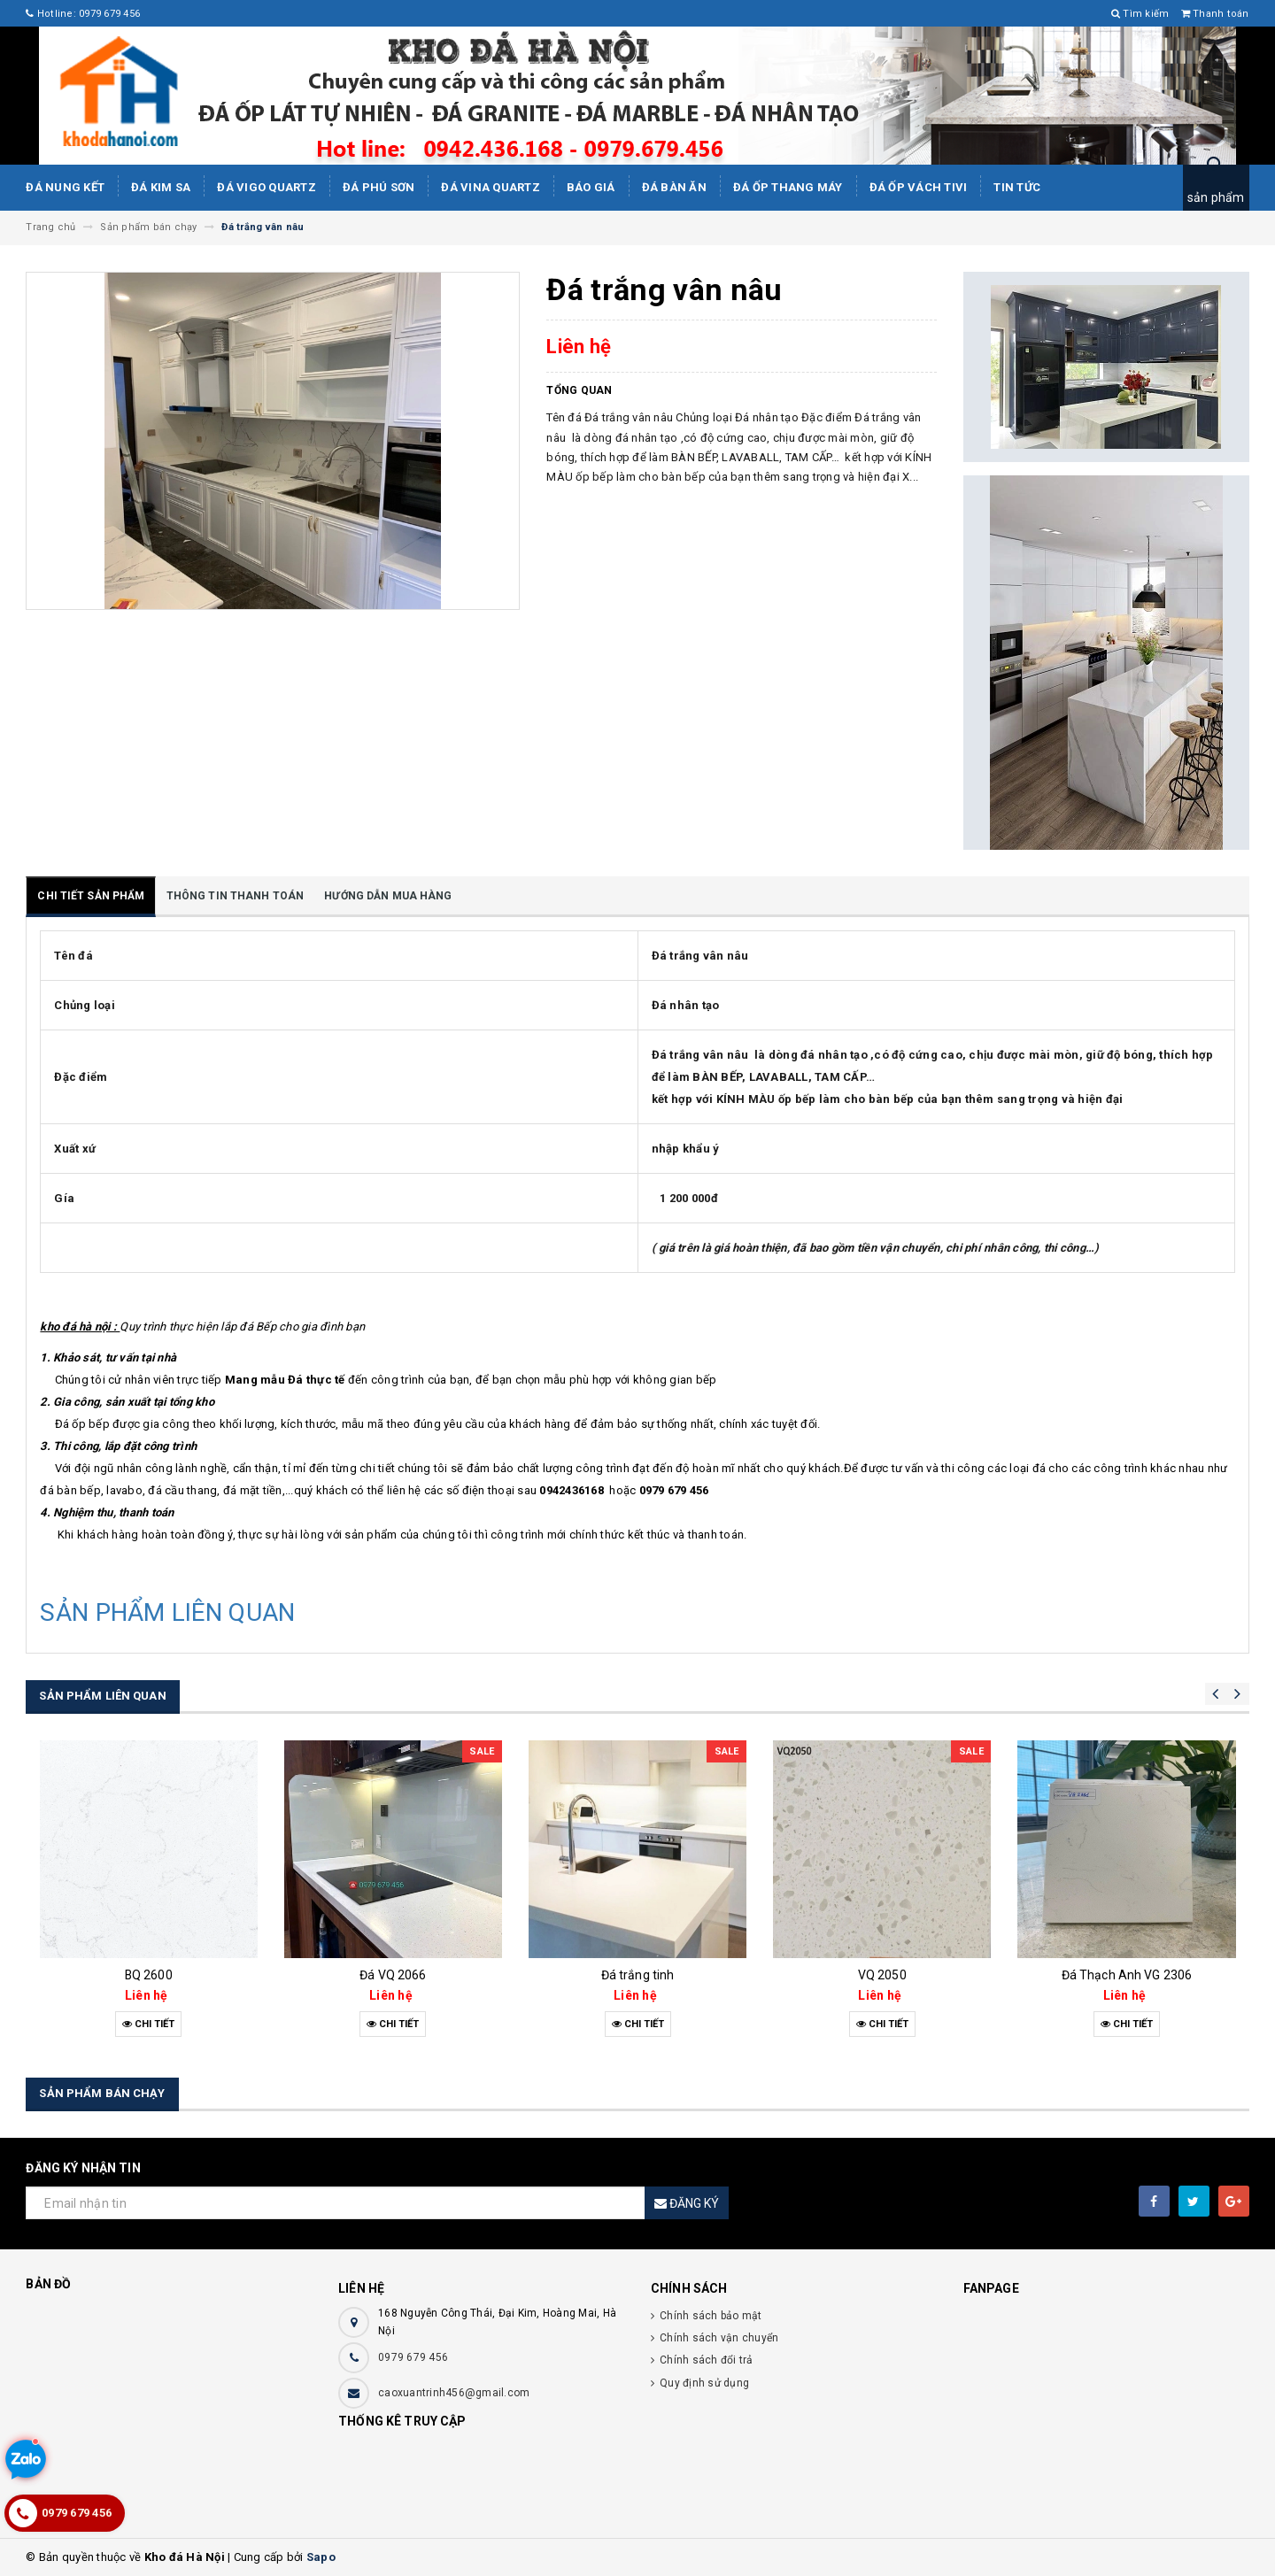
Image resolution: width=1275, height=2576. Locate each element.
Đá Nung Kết (65, 187)
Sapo (321, 2557)
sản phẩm (1216, 197)
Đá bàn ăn (674, 187)
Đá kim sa (160, 187)
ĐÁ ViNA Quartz (490, 187)
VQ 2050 (882, 1975)
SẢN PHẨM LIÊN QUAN (167, 1612)
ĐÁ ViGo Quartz (266, 187)
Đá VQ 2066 (392, 1975)
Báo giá (591, 187)
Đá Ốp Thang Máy (788, 187)
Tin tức (1016, 187)
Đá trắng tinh (638, 1975)
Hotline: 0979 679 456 (83, 13)
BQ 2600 (149, 1975)
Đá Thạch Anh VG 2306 (1127, 1975)
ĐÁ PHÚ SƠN (379, 187)
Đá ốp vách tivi (918, 187)
